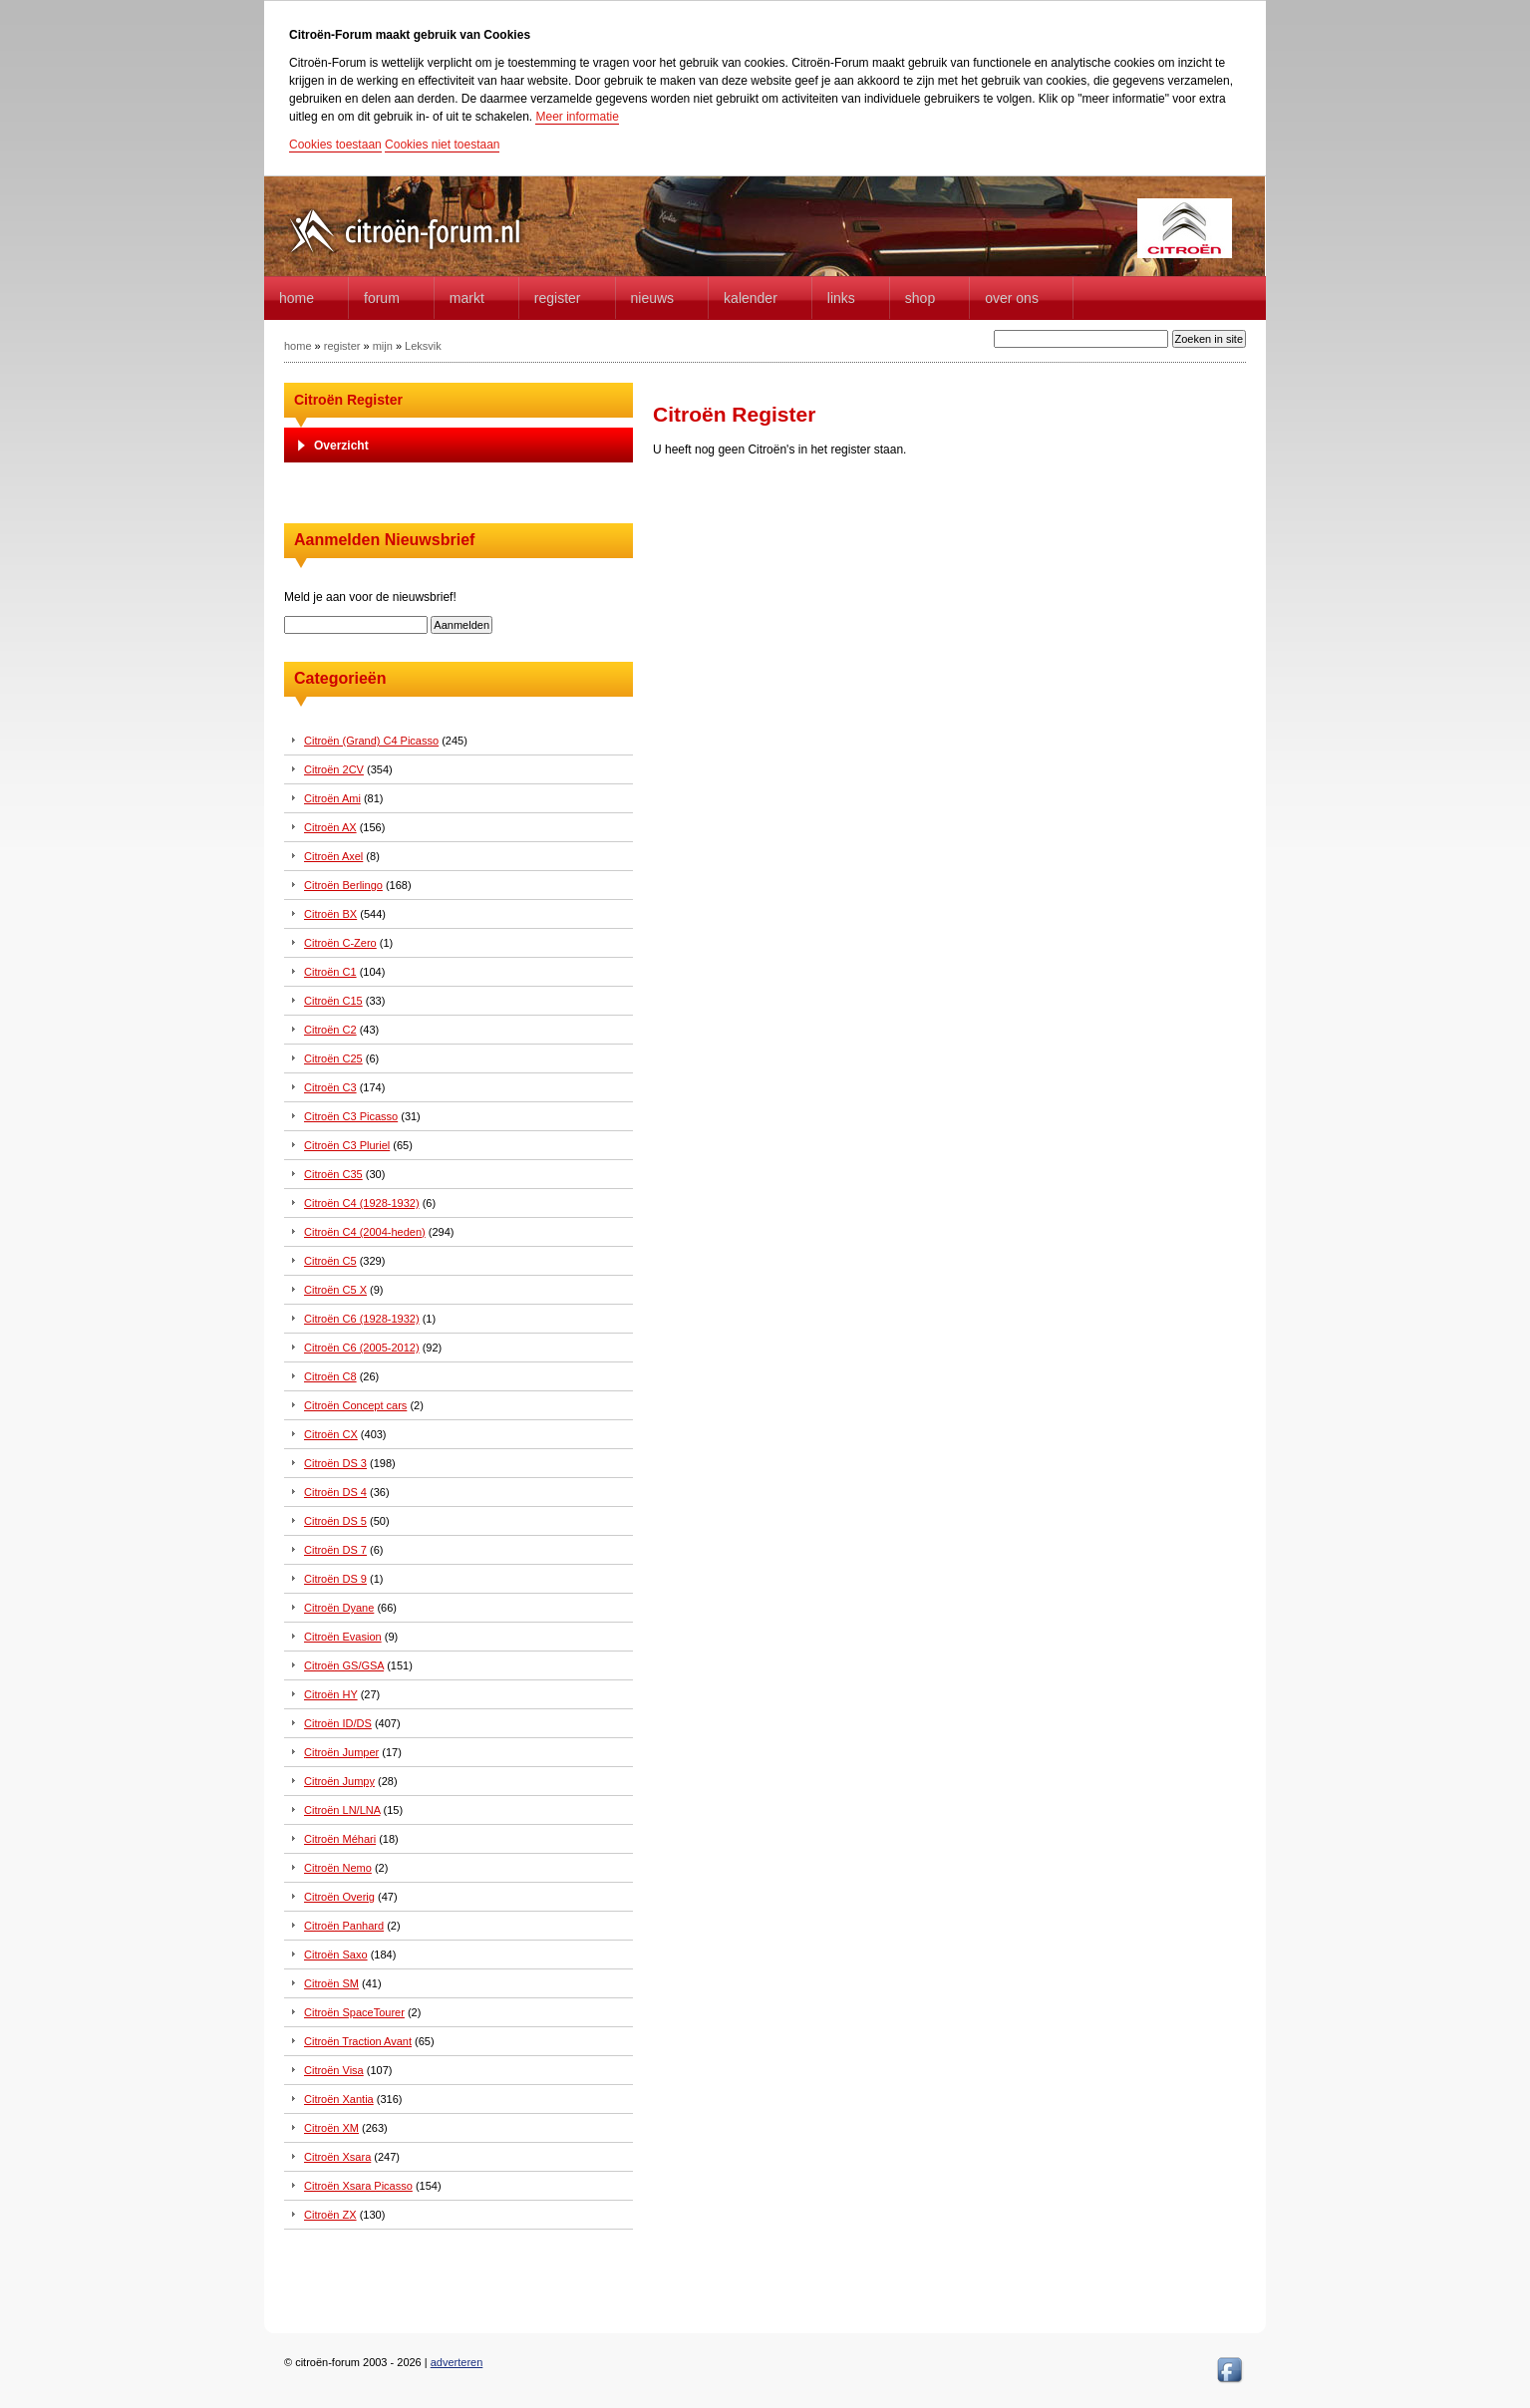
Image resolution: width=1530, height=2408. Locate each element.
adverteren (457, 2362)
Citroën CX (331, 1434)
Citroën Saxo (336, 1954)
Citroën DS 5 (335, 1521)
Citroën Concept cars (355, 1405)
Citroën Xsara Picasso (358, 2186)
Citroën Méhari (340, 1839)
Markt (467, 298)
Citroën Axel (333, 856)
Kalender (750, 298)
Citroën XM (331, 2128)
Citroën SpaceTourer (354, 2012)
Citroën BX (330, 914)
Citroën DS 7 (335, 1550)
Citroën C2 (330, 1030)
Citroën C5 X (335, 1290)
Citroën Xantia (339, 2099)
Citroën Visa (334, 2070)
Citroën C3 (330, 1087)
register (342, 346)
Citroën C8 (330, 1376)
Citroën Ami (332, 798)
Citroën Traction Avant (358, 2041)
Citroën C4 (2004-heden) (365, 1232)
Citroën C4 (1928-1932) (362, 1203)
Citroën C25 (333, 1058)
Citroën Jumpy (339, 1781)
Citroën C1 (330, 972)
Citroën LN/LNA (342, 1810)
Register (557, 298)
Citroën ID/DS (338, 1723)
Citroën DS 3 (335, 1463)
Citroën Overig (339, 1897)
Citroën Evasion (343, 1637)
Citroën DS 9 (335, 1579)
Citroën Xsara (337, 2157)
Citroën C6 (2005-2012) (362, 1348)
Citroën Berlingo (343, 885)
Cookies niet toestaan (442, 144)
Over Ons (1012, 298)
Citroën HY (331, 1694)
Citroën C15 (333, 1001)
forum (382, 298)
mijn (383, 346)
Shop (920, 298)
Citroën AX (330, 827)
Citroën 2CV (334, 769)
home (296, 298)
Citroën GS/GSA (344, 1665)
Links (841, 298)
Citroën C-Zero (340, 943)
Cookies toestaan (335, 144)
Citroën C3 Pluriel (347, 1145)
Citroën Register (348, 400)
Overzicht (341, 445)
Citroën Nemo (338, 1868)
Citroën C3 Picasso (351, 1116)
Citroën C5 (330, 1261)
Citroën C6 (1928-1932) (362, 1319)
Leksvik (423, 346)
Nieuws (653, 298)
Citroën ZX (330, 2215)
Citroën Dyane (339, 1608)
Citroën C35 (333, 1174)
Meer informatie (576, 117)
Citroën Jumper (341, 1752)
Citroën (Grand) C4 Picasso (371, 741)
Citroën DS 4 (335, 1492)
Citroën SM (331, 1983)
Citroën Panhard (344, 1926)
